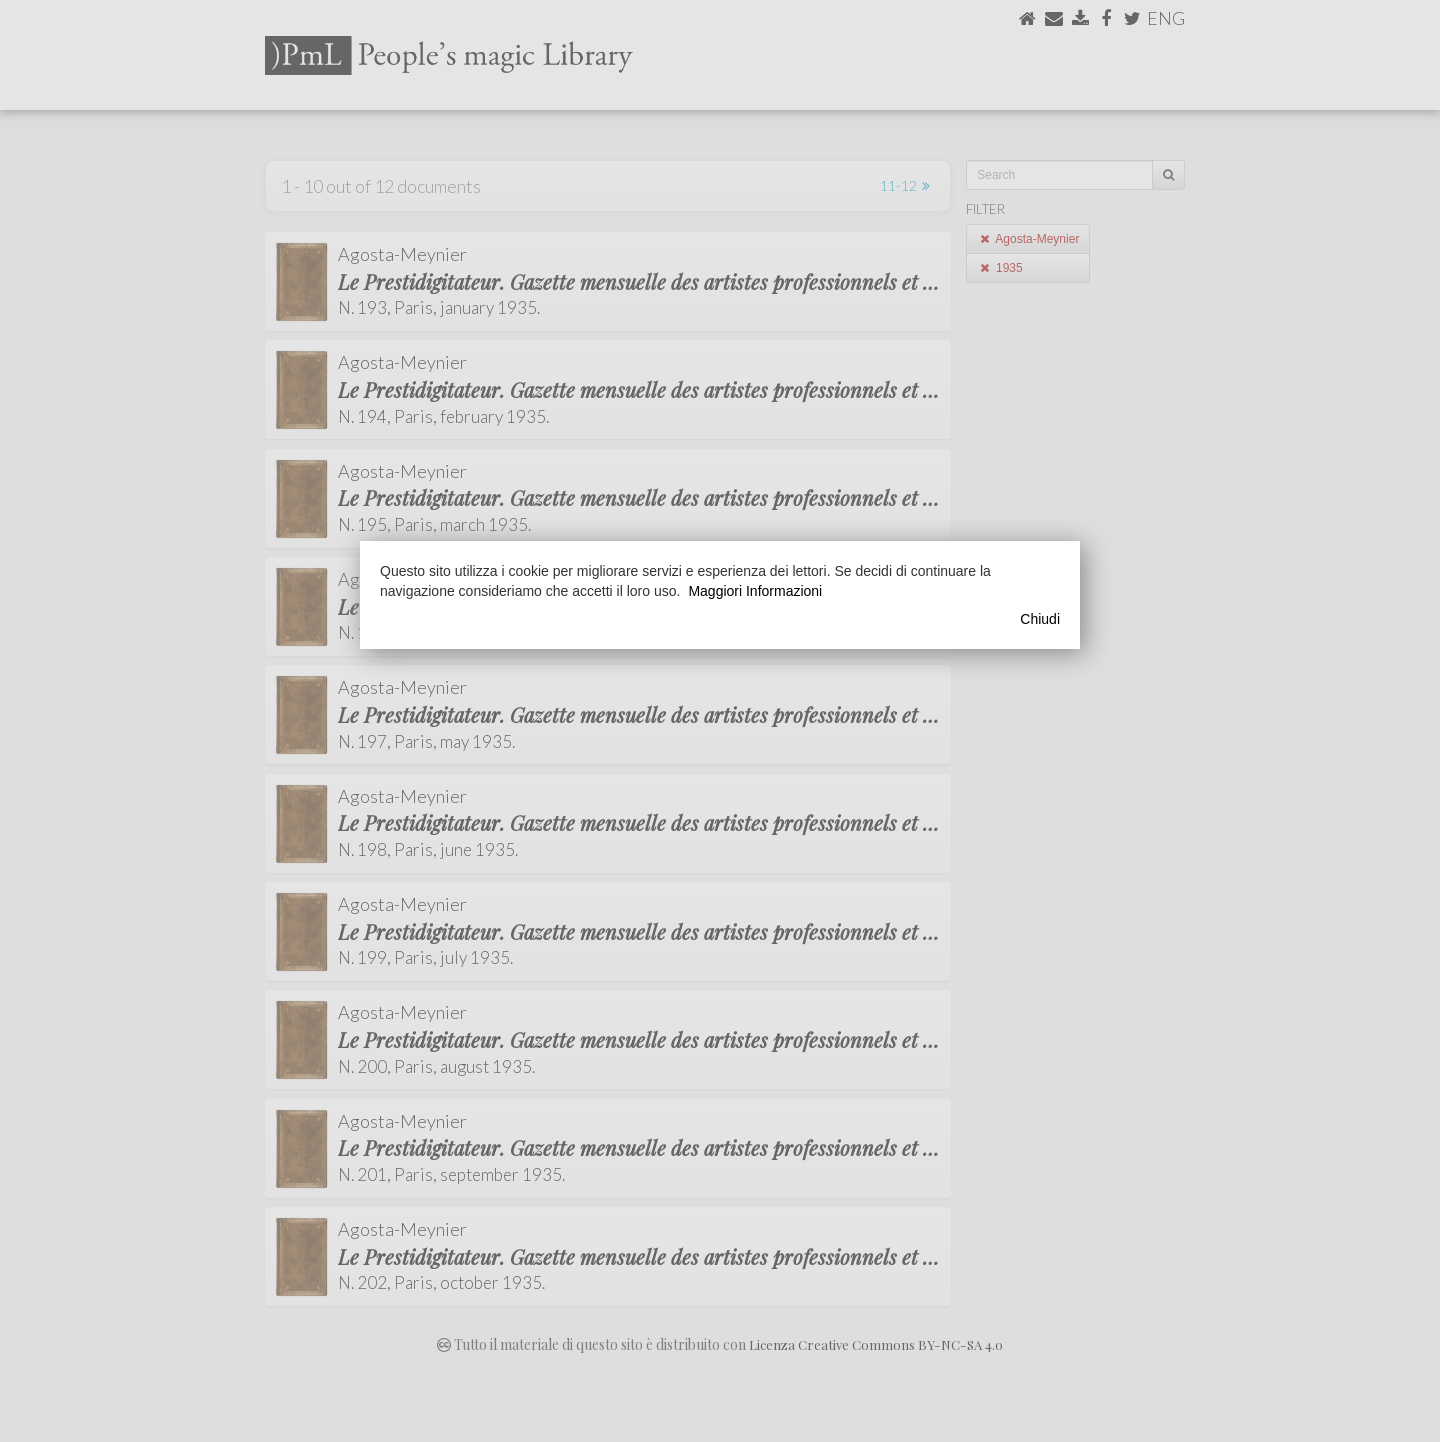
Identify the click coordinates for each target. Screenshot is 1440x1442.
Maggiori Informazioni (755, 591)
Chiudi (1040, 619)
